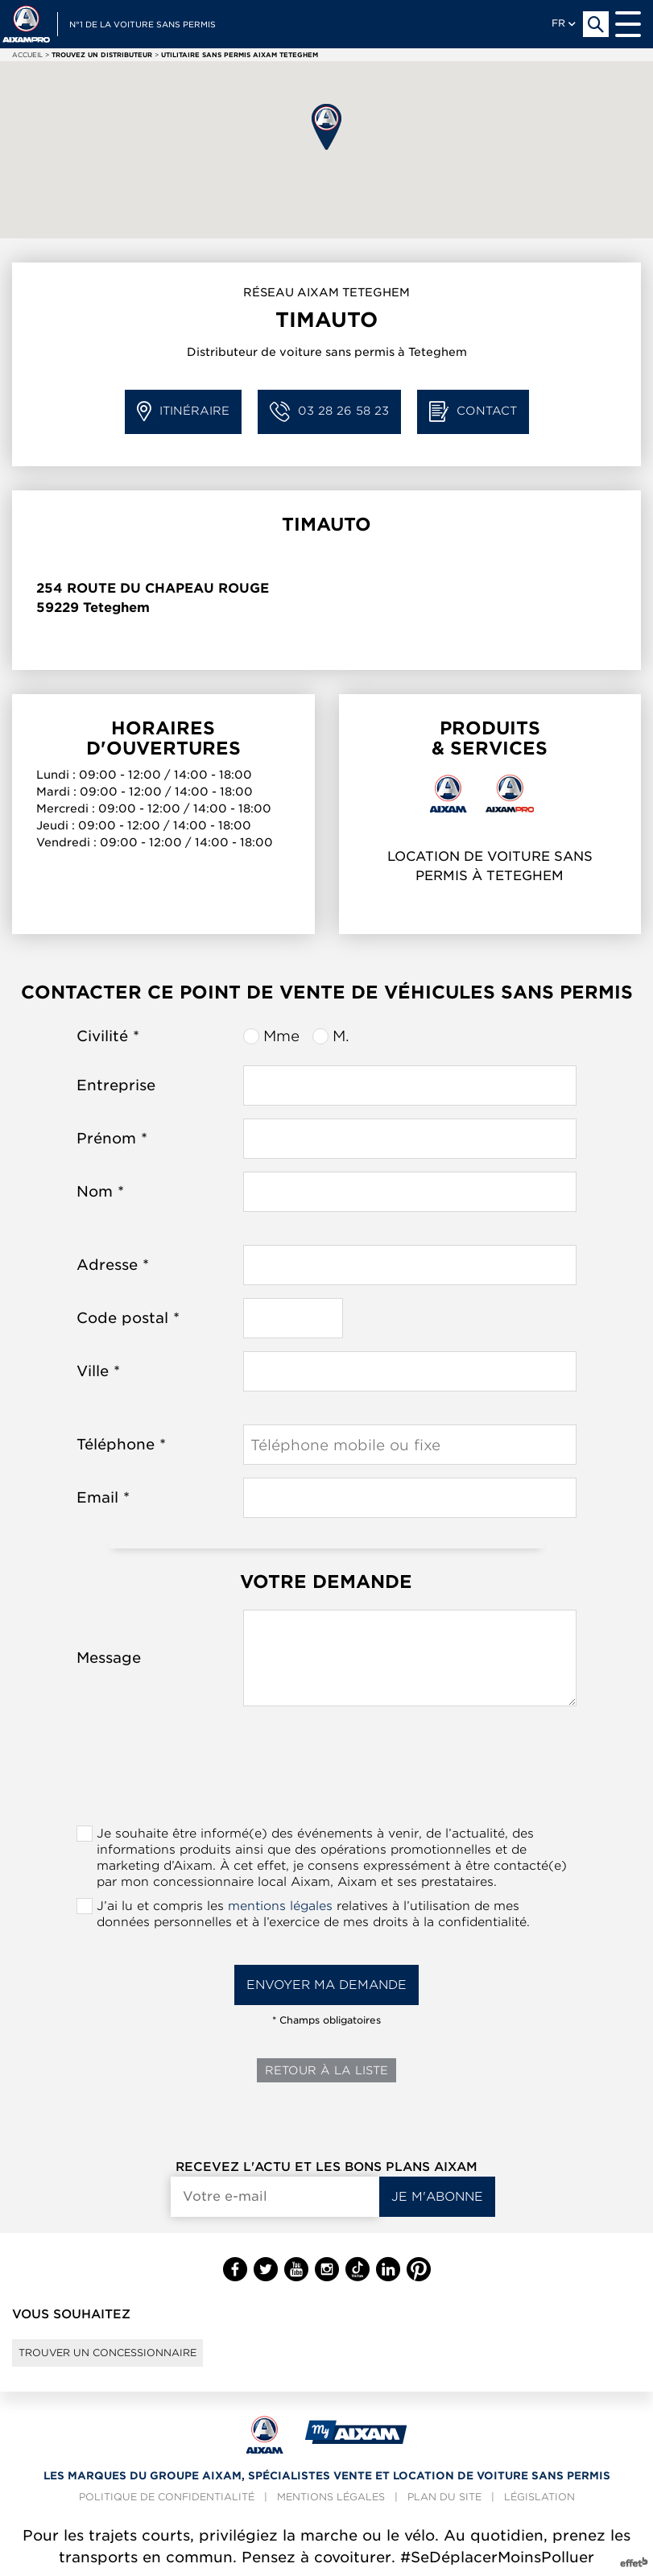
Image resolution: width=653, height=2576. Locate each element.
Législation (539, 2497)
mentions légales (280, 1906)
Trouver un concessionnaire (107, 2353)
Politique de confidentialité (166, 2497)
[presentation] (326, 1770)
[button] (326, 127)
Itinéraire (183, 412)
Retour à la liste (326, 2070)
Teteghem (116, 607)
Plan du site (444, 2497)
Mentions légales (331, 2497)
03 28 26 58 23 (329, 412)
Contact (473, 412)
